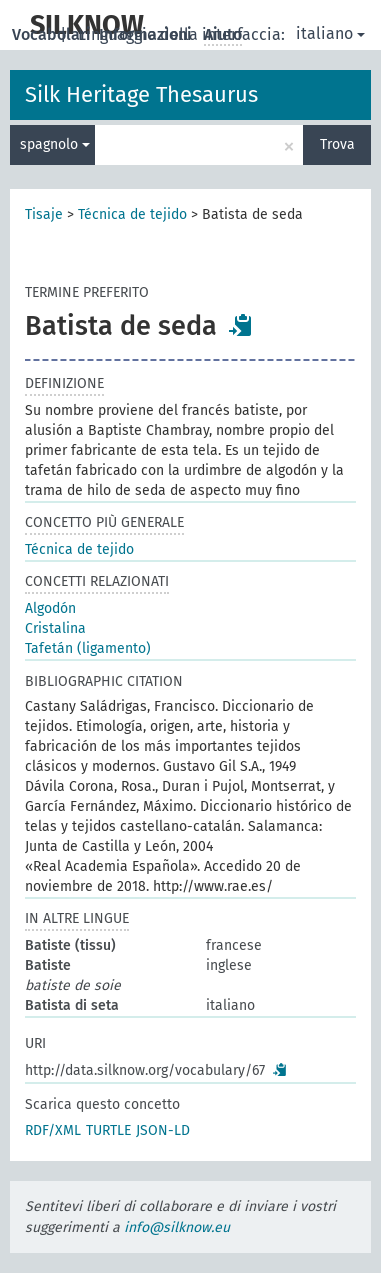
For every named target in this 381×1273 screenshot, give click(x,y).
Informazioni (147, 34)
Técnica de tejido (132, 214)
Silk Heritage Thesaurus (141, 94)
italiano (330, 33)
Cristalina (55, 628)
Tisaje (44, 214)
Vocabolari (53, 34)
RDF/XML (53, 1130)
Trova (337, 144)
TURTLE (108, 1130)
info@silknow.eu (177, 1227)
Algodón (50, 608)
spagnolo (55, 144)
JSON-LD (163, 1130)
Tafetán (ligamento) (88, 648)
